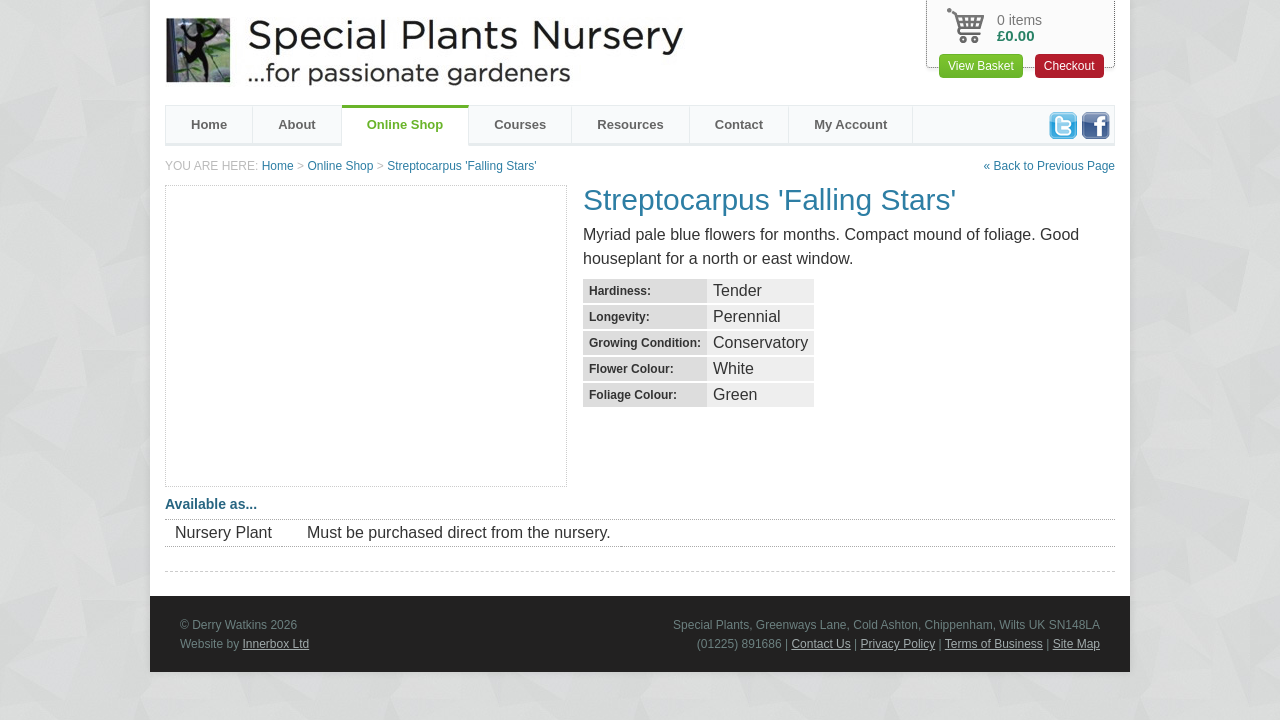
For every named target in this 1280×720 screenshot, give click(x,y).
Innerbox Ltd (275, 644)
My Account (850, 124)
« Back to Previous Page (1049, 166)
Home (209, 124)
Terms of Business (994, 644)
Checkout (1069, 66)
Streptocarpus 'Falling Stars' (461, 166)
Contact (739, 124)
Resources (630, 124)
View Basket (981, 66)
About (297, 124)
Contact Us (820, 644)
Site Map (1076, 644)
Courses (520, 124)
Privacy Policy (898, 644)
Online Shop (405, 124)
